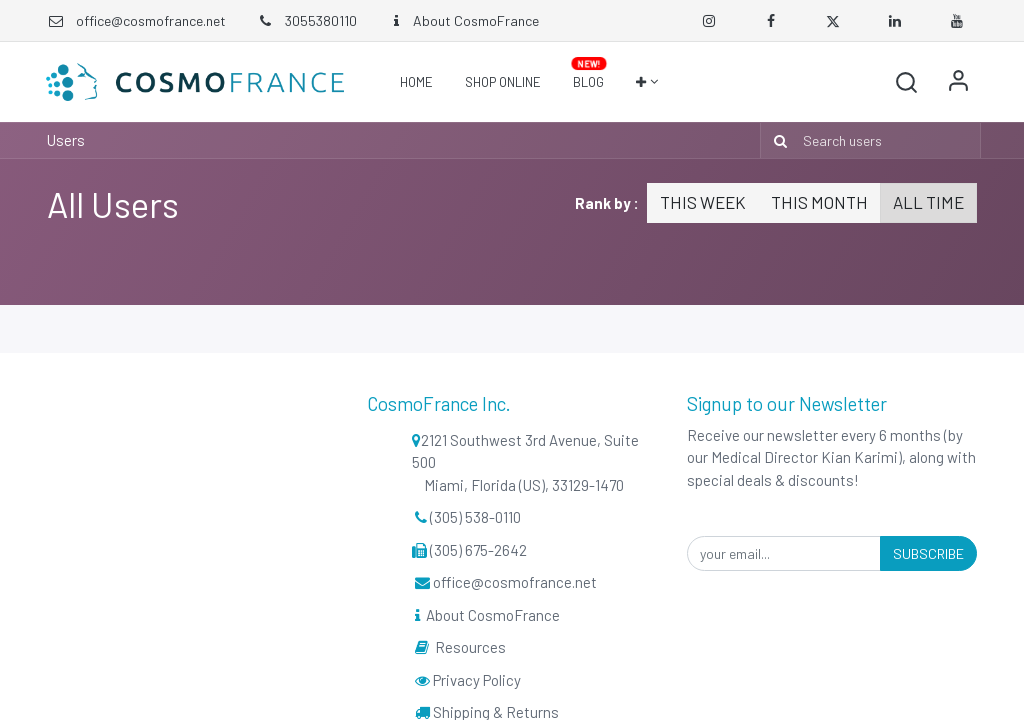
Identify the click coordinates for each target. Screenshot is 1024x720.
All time (928, 202)
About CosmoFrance (463, 20)
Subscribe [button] (928, 553)
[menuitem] (416, 82)
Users (66, 140)
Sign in (957, 82)
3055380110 (306, 20)
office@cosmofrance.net (151, 20)
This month (819, 202)
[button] (646, 82)
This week (703, 202)
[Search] (776, 140)
